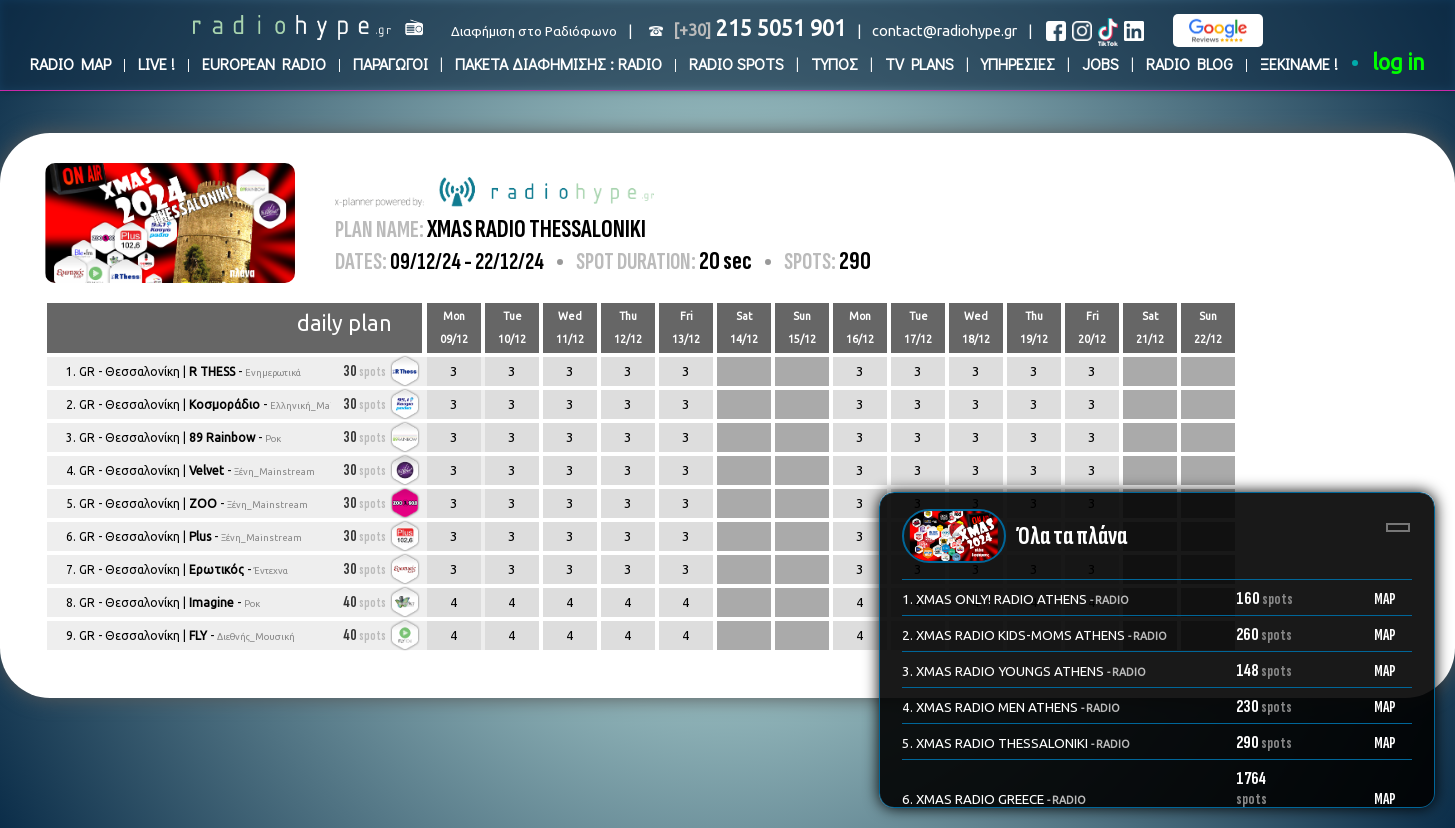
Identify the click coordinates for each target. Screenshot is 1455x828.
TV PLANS (919, 63)
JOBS (1100, 63)
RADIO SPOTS (736, 63)
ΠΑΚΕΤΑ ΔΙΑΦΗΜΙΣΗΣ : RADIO (558, 63)
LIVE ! (156, 63)
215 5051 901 (759, 28)
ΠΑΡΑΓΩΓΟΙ (390, 63)
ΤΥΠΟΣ (834, 63)
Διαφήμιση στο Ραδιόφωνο (534, 31)
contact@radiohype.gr (944, 30)
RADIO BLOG (1189, 63)
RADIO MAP (70, 63)
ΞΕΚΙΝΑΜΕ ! (1299, 63)
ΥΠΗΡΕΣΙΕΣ (1018, 63)
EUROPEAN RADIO (264, 63)
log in (1398, 62)
